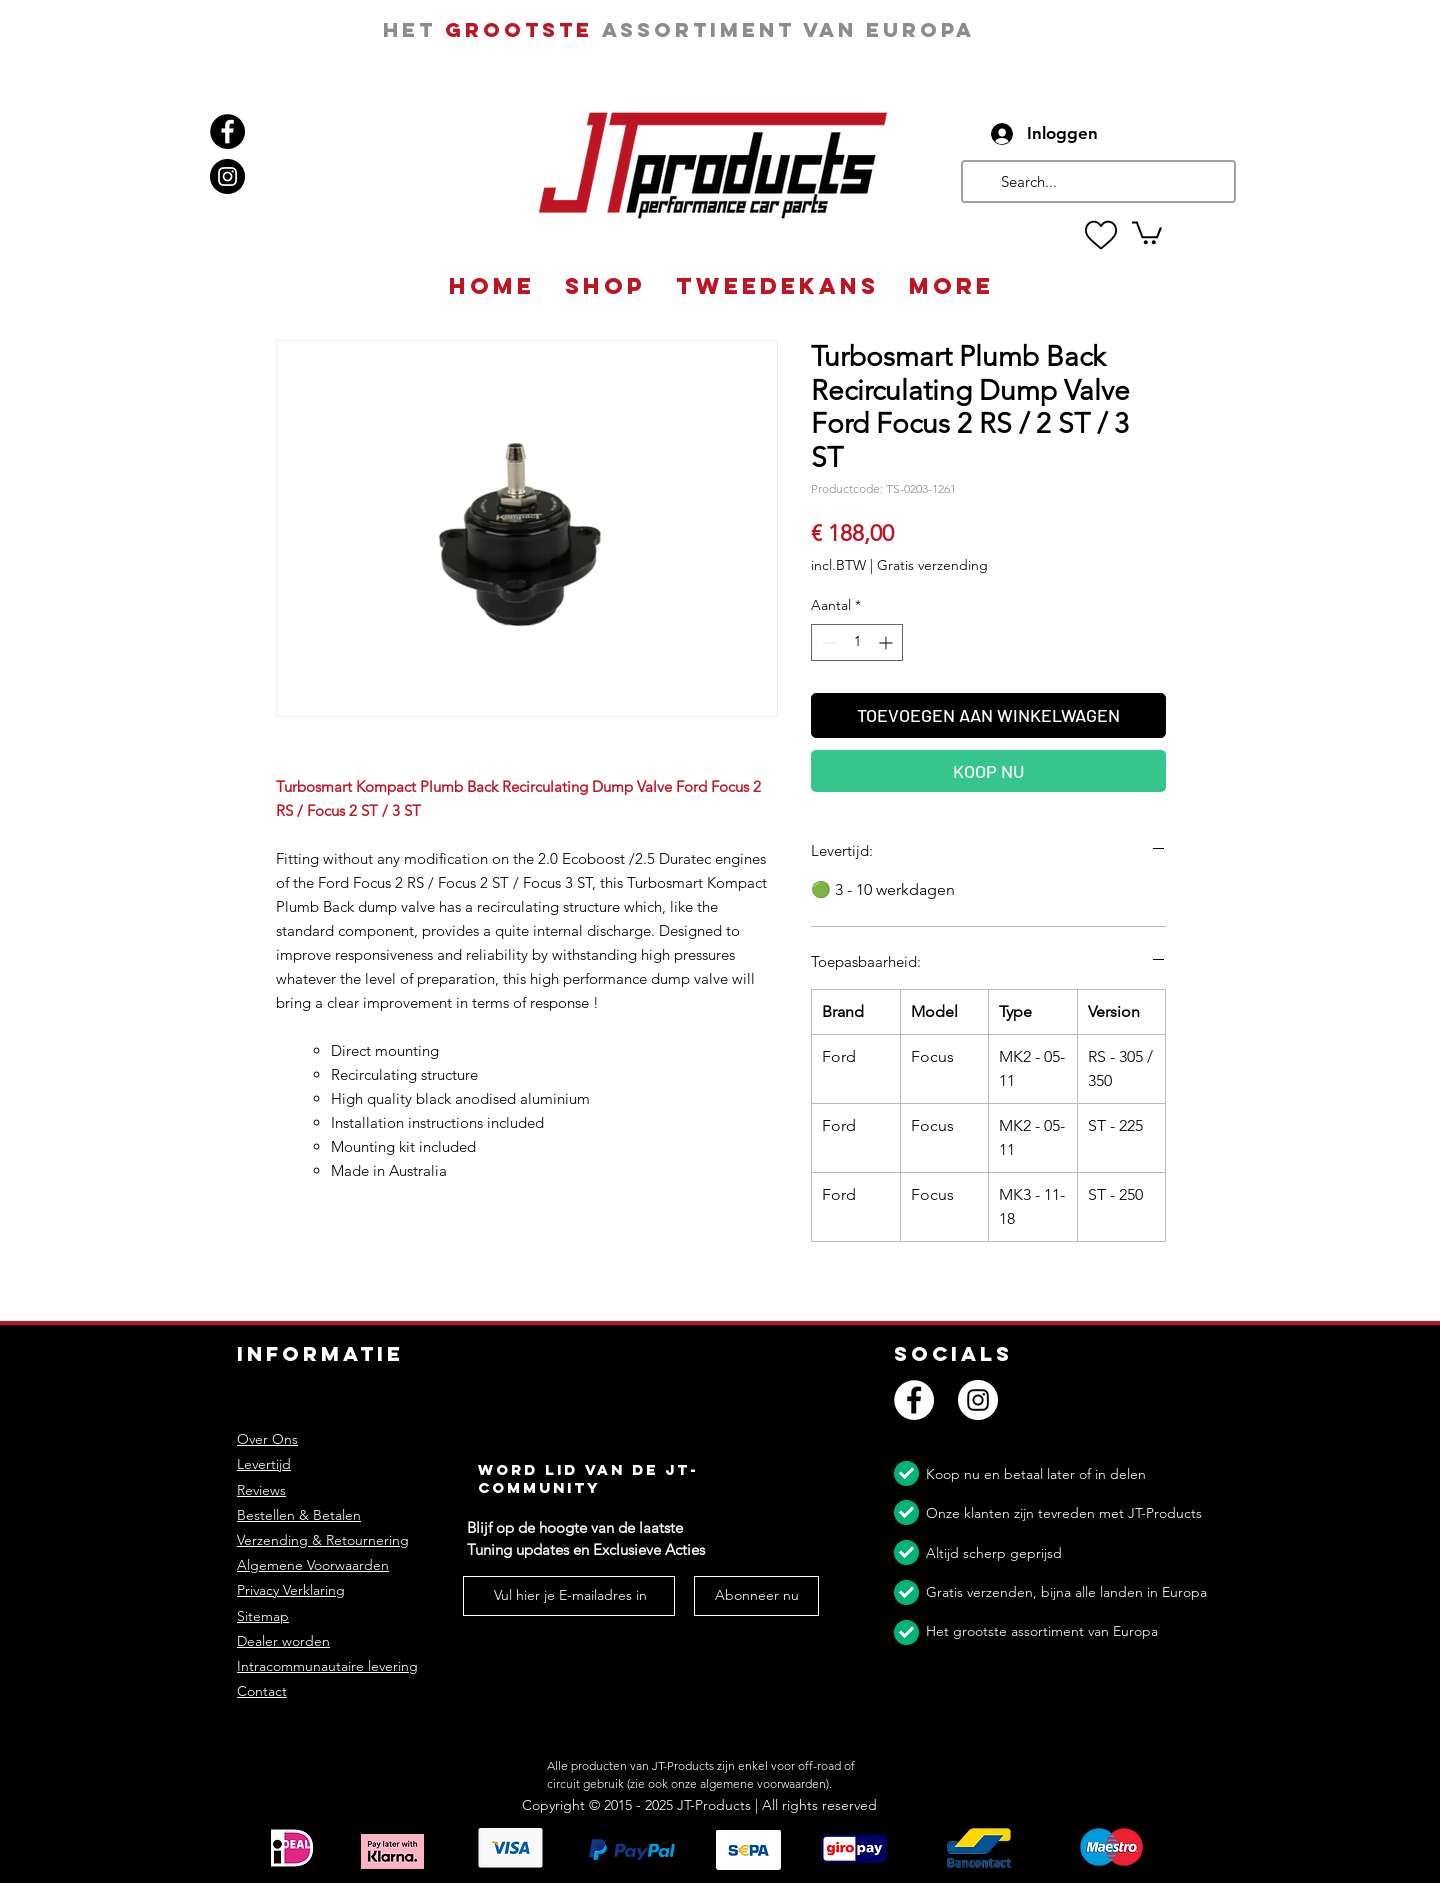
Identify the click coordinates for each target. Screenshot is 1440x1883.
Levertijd (264, 1464)
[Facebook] (227, 131)
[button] (1147, 231)
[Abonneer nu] (756, 1596)
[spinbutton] (857, 642)
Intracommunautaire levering (327, 1666)
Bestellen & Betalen (299, 1515)
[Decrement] (826, 642)
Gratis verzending (932, 565)
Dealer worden (283, 1641)
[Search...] (1096, 181)
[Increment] (887, 642)
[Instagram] (227, 176)
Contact (262, 1691)
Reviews (261, 1490)
